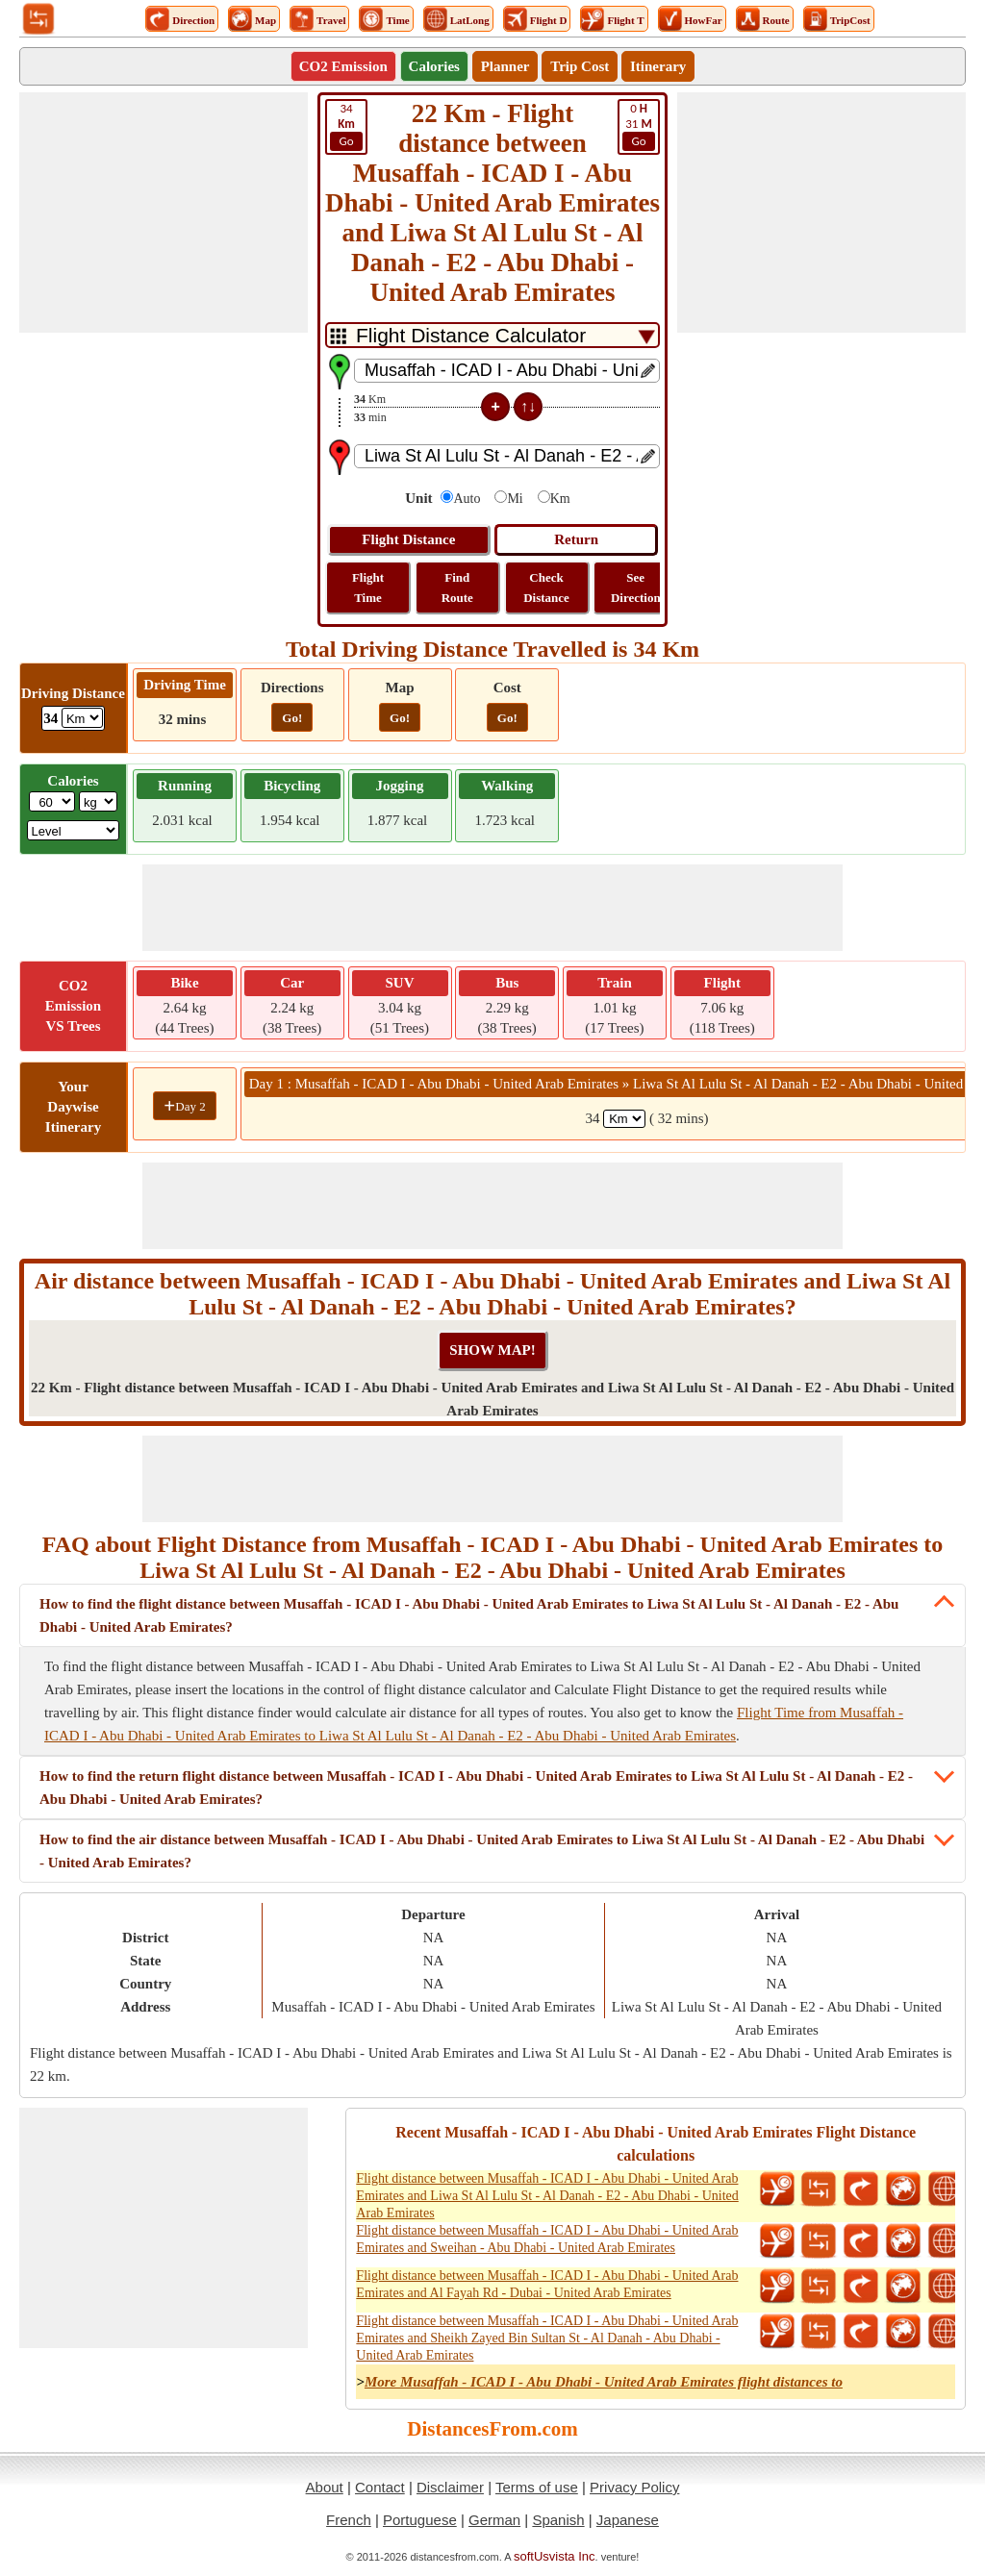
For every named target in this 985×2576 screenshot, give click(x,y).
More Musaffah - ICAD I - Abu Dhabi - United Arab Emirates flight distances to (604, 2381)
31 (638, 126)
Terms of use (536, 2487)
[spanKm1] (624, 1119)
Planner (505, 66)
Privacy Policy (634, 2487)
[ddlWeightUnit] (98, 801)
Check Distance (546, 587)
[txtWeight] (52, 801)
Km (560, 498)
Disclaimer (450, 2487)
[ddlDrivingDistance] (82, 718)
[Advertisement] (163, 212)
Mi (514, 498)
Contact (380, 2487)
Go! (292, 718)
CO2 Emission (343, 66)
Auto (466, 498)
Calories (434, 66)
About (324, 2487)
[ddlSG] (73, 830)
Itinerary (658, 66)
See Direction (636, 587)
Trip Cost (579, 66)
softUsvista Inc (554, 2556)
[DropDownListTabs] (492, 335)
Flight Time (368, 587)
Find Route (457, 587)
